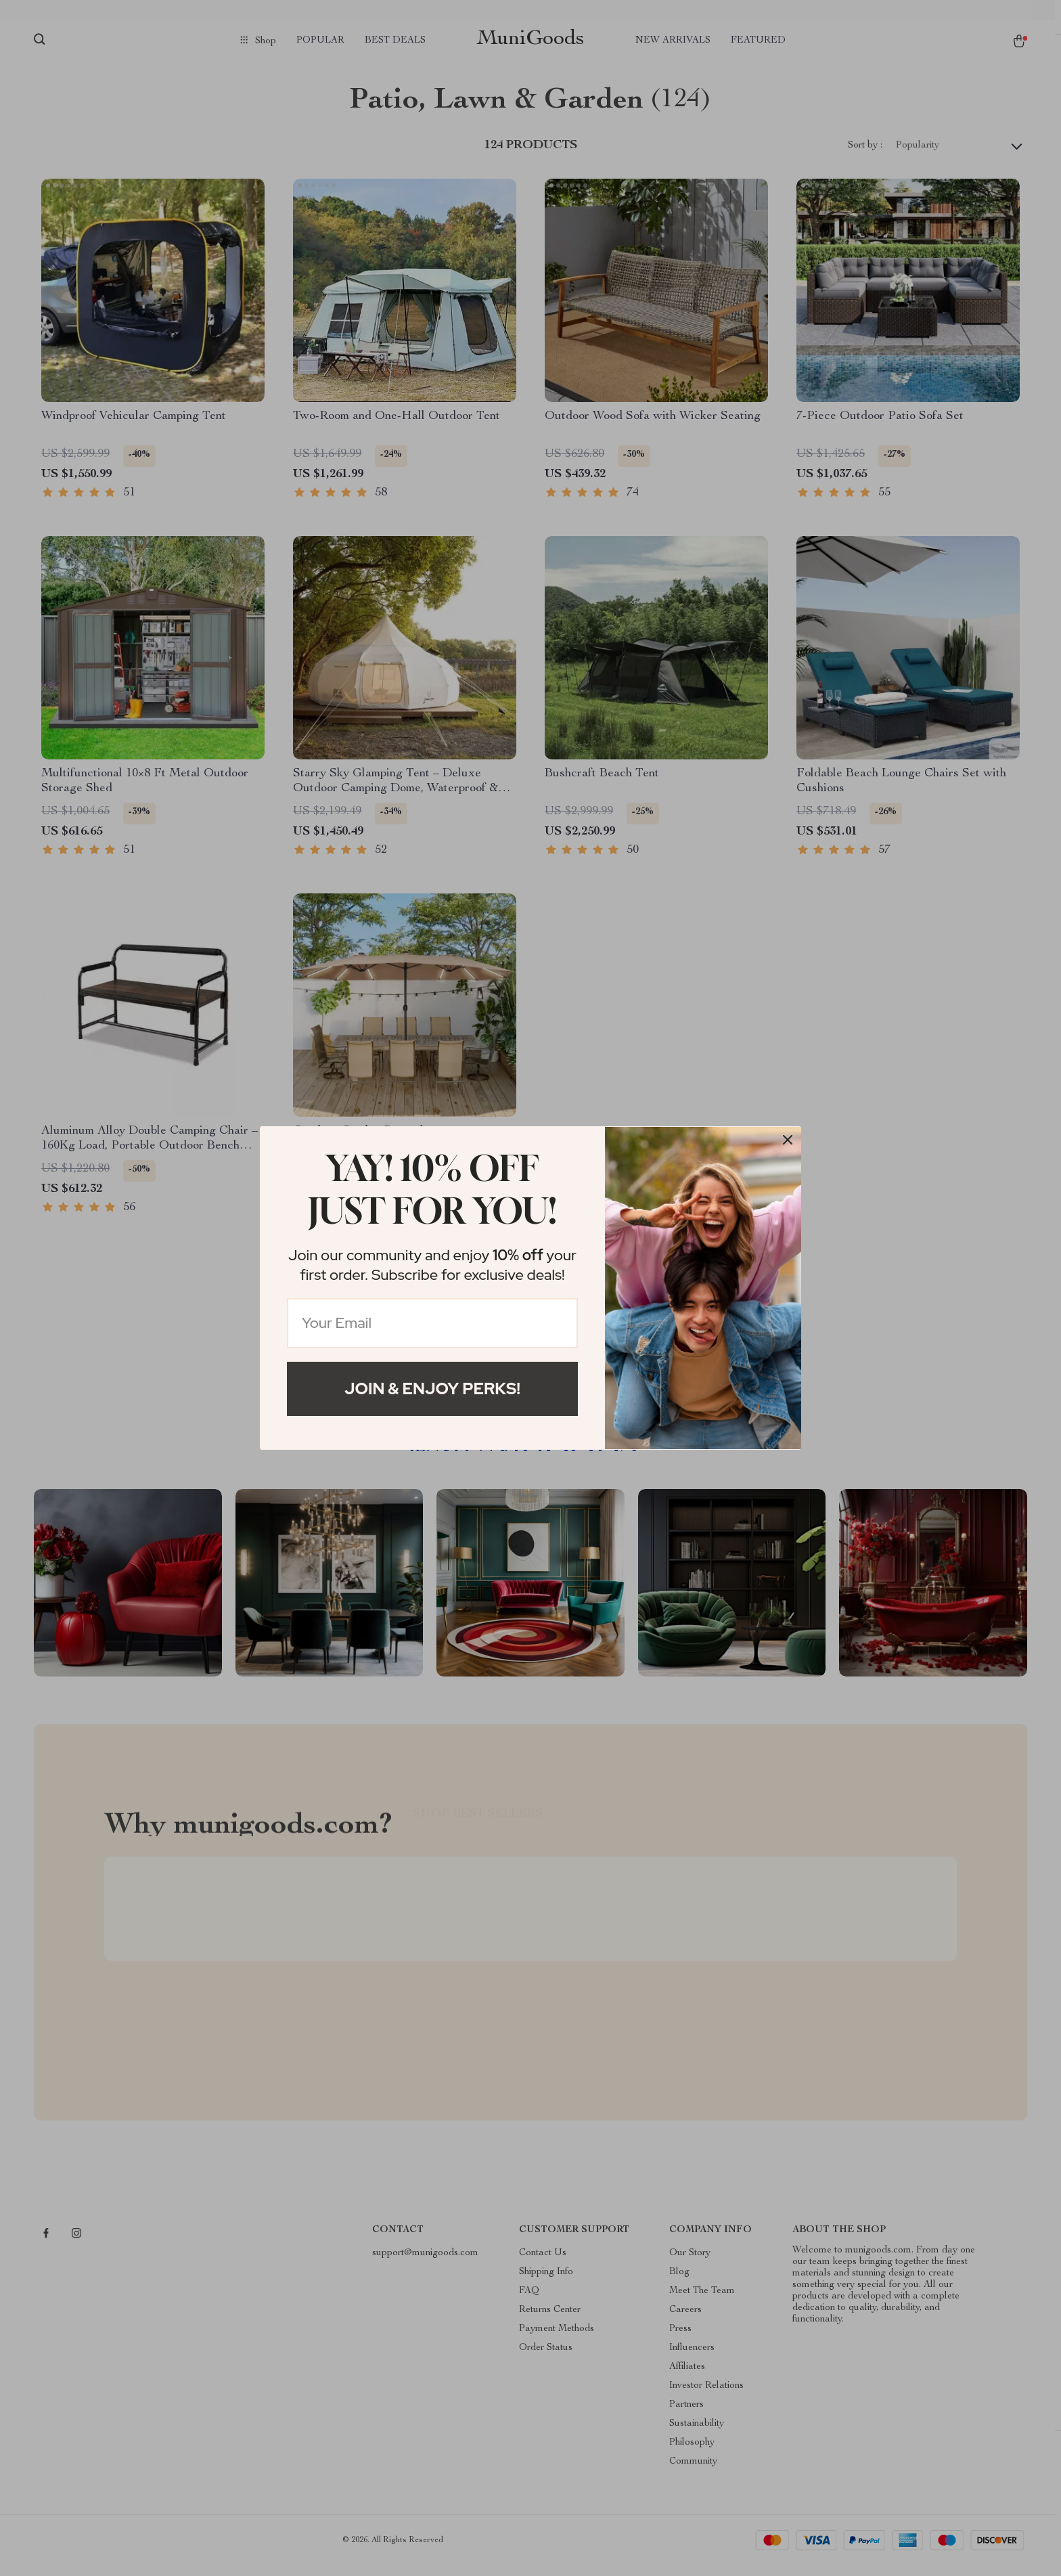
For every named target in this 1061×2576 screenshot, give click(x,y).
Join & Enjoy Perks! (432, 1388)
